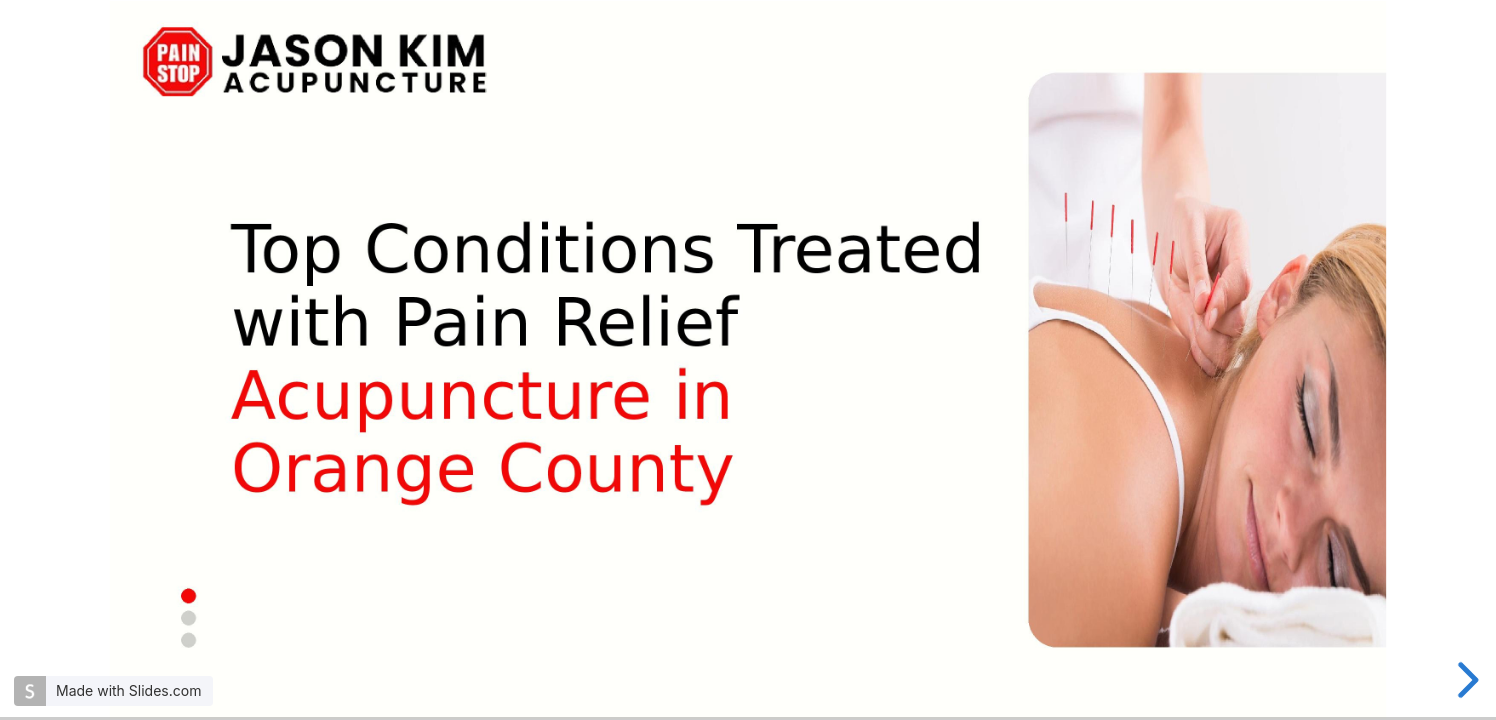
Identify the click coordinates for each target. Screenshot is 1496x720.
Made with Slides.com (128, 690)
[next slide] (1465, 680)
